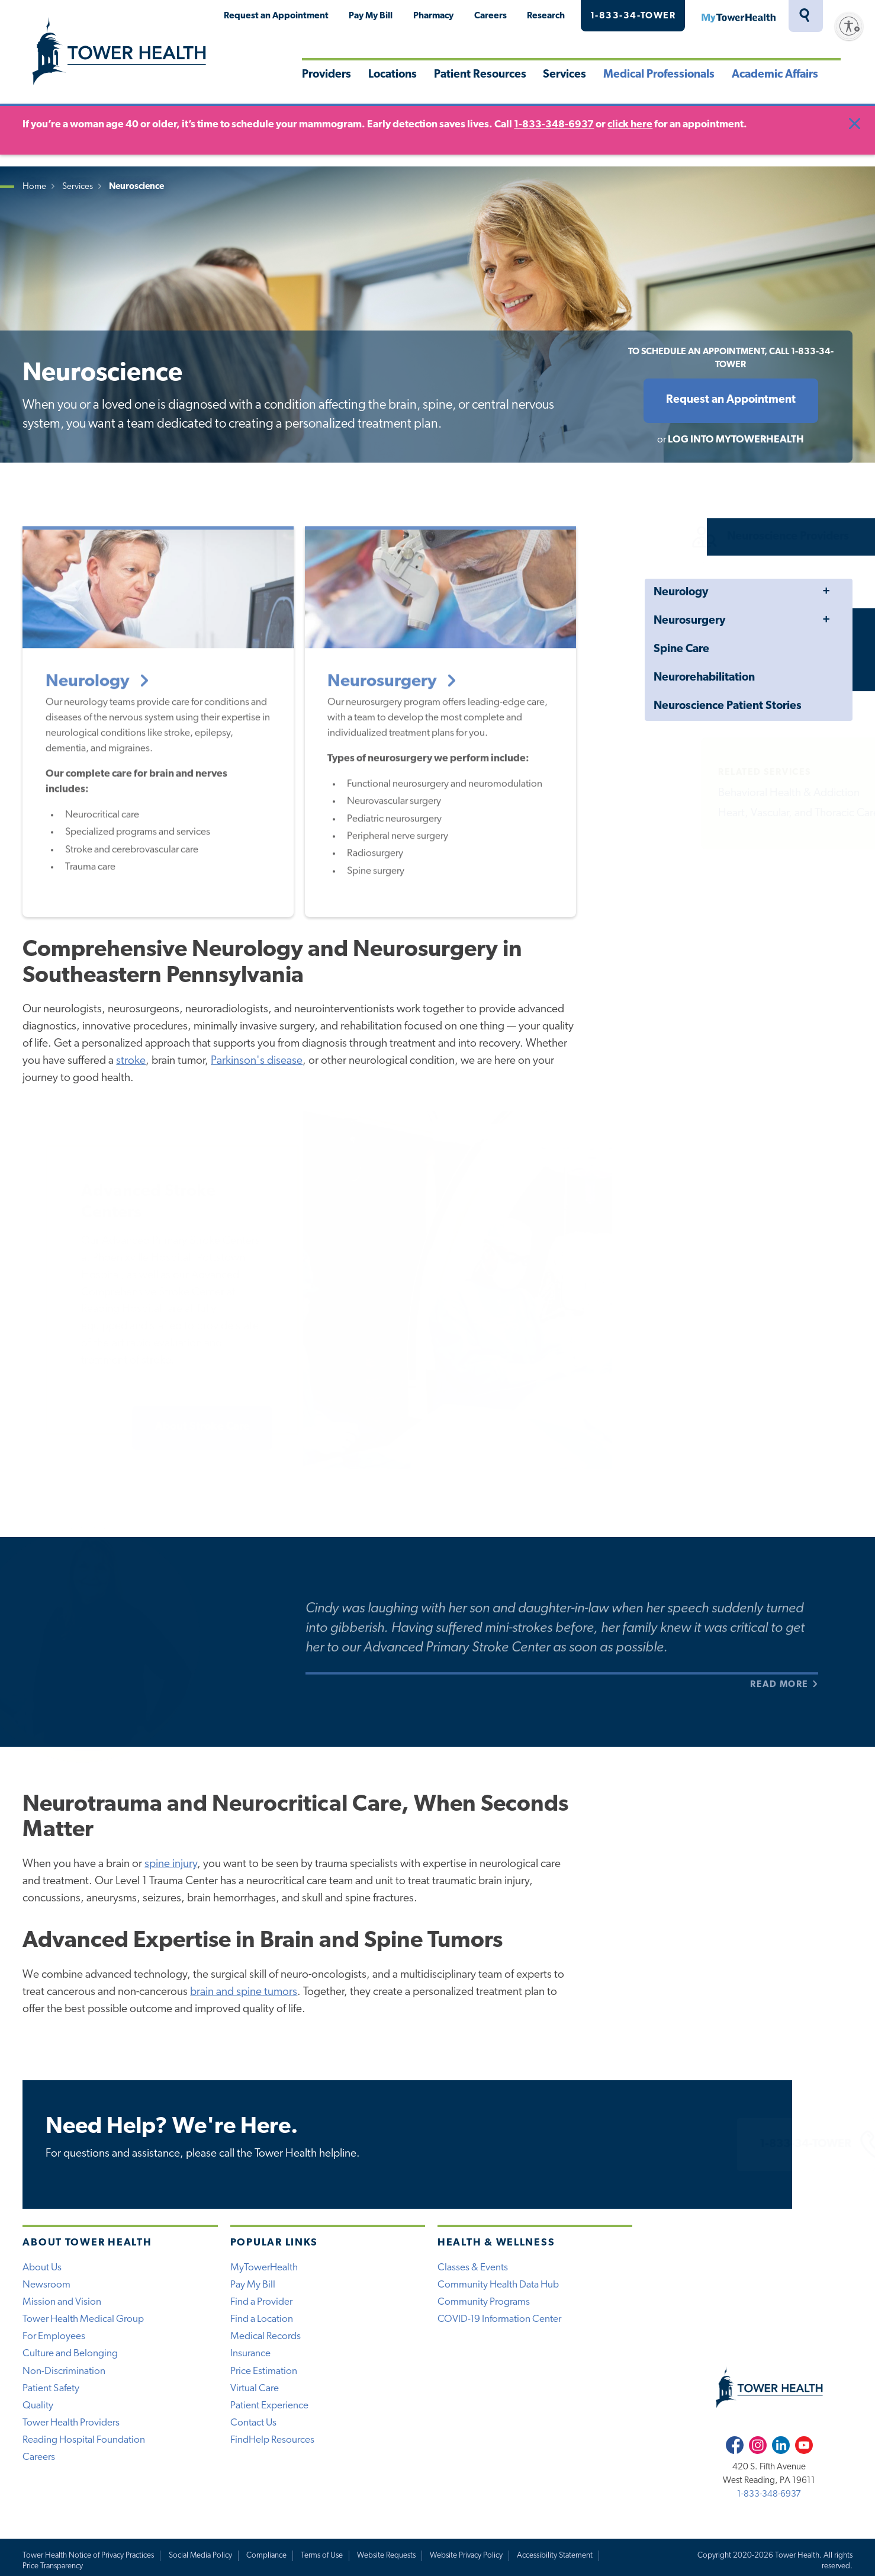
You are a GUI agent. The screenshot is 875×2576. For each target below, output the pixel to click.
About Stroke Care (202, 1427)
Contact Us (253, 2423)
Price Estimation (263, 2371)
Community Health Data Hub (498, 2285)
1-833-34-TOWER (633, 16)
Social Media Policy (200, 2555)
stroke (131, 1061)
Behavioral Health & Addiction (766, 793)
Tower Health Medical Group (83, 2319)
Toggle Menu (826, 592)
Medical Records (265, 2336)
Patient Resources (480, 75)
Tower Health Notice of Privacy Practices (88, 2555)
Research (546, 16)
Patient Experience (269, 2406)
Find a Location (261, 2319)
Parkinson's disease (257, 1061)
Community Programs (483, 2302)
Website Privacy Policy (466, 2555)
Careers (490, 16)
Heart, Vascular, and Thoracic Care (775, 813)
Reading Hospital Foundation (83, 2440)
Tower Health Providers (71, 2423)
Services (564, 75)
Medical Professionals (659, 75)
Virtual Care (254, 2388)
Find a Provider (261, 2302)
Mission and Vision (61, 2302)
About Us (42, 2268)
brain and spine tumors (243, 1992)
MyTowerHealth (738, 16)
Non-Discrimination (63, 2371)
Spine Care (681, 649)
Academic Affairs (775, 75)
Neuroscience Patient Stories (728, 706)
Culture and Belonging (70, 2354)
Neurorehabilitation (704, 678)
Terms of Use (322, 2555)
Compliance (266, 2555)
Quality (37, 2406)
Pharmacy (433, 16)
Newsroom (46, 2285)
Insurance (250, 2354)
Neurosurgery (689, 621)
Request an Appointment (276, 16)
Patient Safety (50, 2388)
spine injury (170, 1864)
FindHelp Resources (272, 2440)
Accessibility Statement (555, 2555)
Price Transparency (52, 2566)
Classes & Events (472, 2268)
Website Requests (386, 2555)
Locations (392, 75)
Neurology (681, 592)
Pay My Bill (371, 16)
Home (34, 186)
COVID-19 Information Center (499, 2319)
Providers (326, 75)
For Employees (53, 2336)
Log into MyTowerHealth (736, 440)
